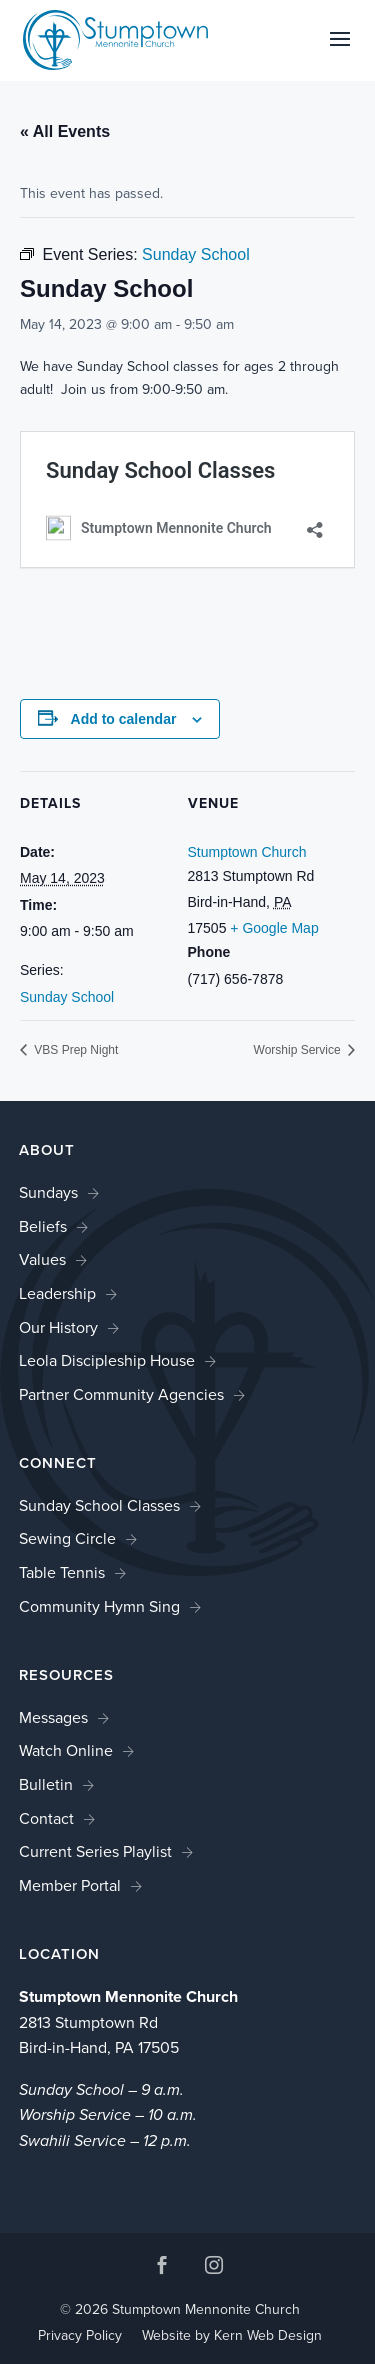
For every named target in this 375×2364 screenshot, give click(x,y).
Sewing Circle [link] (67, 1538)
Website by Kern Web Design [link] (232, 2335)
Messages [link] (53, 1717)
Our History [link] (58, 1327)
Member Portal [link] (70, 1885)
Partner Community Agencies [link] (121, 1394)
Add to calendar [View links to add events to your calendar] (124, 719)
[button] (340, 52)
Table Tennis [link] (62, 1572)
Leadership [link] (57, 1293)
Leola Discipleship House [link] (107, 1360)
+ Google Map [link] (274, 928)
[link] (116, 38)
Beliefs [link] (43, 1226)
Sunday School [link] (67, 997)
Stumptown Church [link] (247, 852)
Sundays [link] (48, 1192)
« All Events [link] (65, 131)
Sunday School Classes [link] (99, 1505)
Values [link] (42, 1259)
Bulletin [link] (46, 1784)
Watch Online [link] (66, 1750)
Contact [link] (46, 1818)
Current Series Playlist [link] (95, 1851)
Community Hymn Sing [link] (99, 1606)
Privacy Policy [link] (80, 2335)
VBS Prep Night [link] (74, 1050)
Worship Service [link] (299, 1050)
